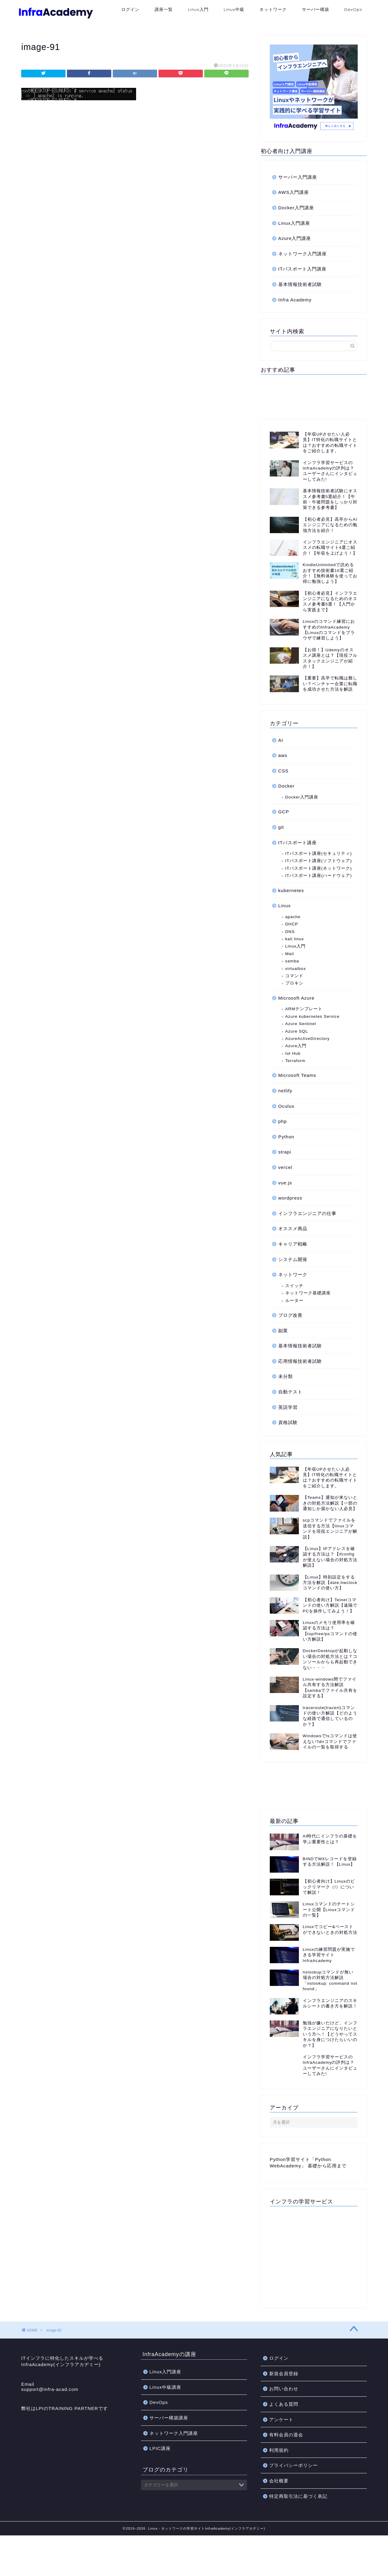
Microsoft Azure (296, 998)
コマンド (294, 976)
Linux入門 (198, 9)
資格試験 (288, 1422)
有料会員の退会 (286, 2458)
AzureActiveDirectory (307, 1038)
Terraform (295, 1060)
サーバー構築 (315, 9)
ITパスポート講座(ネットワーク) (318, 868)
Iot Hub (293, 1053)
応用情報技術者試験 (300, 1361)
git (281, 827)
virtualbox (295, 968)
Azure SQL (296, 1031)
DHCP (291, 924)
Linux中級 (234, 9)
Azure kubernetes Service (312, 1016)
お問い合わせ (283, 2412)
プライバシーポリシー (293, 2488)
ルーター (294, 1300)
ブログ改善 (290, 1315)
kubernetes (291, 890)
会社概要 (279, 2504)
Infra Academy (295, 299)
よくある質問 (283, 2427)
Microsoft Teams (297, 1075)
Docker (286, 785)
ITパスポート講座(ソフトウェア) (318, 860)
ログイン (130, 9)
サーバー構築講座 (168, 2441)
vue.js (285, 1182)
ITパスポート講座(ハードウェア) (318, 875)
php (282, 1121)
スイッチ (294, 1285)
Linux (284, 905)
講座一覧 (164, 9)
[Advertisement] (314, 396)
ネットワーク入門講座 (302, 253)
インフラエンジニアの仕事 (307, 1213)
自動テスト (290, 1391)
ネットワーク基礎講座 (308, 1293)
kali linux (294, 939)
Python (286, 1136)
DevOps (353, 9)
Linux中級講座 (165, 2410)
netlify (285, 1090)
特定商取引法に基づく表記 (298, 2519)
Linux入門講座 (294, 223)
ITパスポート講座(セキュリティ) (318, 853)
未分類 (285, 1376)
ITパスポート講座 (297, 842)
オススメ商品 (292, 1228)
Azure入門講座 (294, 238)
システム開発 (292, 1259)
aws (282, 755)
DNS (290, 931)
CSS (283, 770)
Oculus (286, 1106)
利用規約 (279, 2473)
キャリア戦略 (292, 1244)
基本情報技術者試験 (300, 284)
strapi (284, 1151)
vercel (285, 1167)
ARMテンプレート (304, 1009)
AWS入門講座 (293, 192)
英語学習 (288, 1407)
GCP (283, 811)
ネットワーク (273, 9)
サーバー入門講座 (297, 177)
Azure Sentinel (300, 1023)
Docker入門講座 (296, 207)
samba (292, 961)
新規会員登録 (283, 2396)
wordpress (290, 1197)
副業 (283, 1330)
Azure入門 (296, 1046)
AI (280, 740)
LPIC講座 (160, 2472)
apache (293, 917)
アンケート (281, 2442)
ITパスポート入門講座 (302, 268)
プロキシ (294, 983)
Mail (289, 953)
